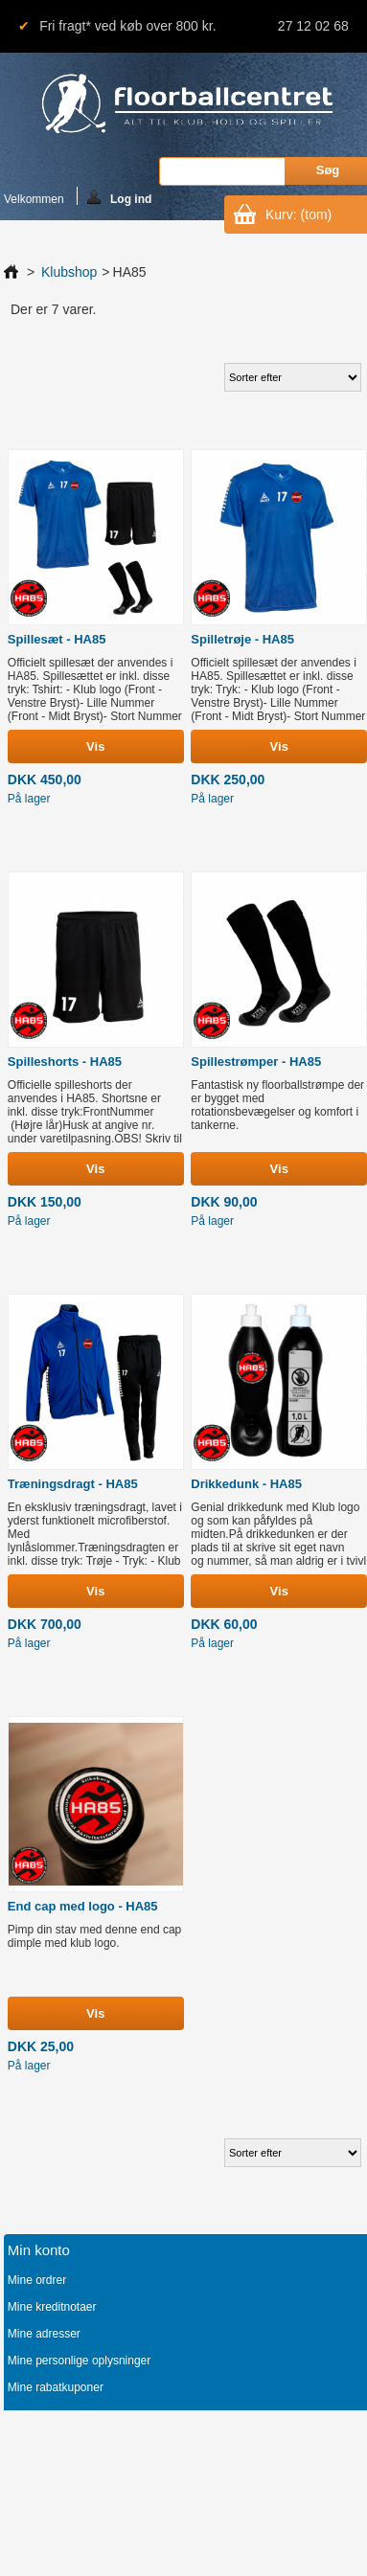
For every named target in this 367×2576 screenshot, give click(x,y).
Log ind (119, 198)
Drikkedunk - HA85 (246, 1484)
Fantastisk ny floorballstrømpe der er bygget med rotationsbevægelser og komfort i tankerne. (277, 1105)
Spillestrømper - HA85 (256, 1061)
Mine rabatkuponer (55, 2387)
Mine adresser (44, 2333)
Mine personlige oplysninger (79, 2360)
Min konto (39, 2250)
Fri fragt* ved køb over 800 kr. (127, 26)
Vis (95, 746)
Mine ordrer (37, 2280)
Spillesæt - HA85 (57, 639)
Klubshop (69, 272)
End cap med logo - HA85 (83, 1906)
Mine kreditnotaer (52, 2307)
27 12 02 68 (313, 26)
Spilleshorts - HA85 (65, 1061)
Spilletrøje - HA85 (242, 639)
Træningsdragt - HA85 (73, 1484)
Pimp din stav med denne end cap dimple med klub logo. (94, 1936)
